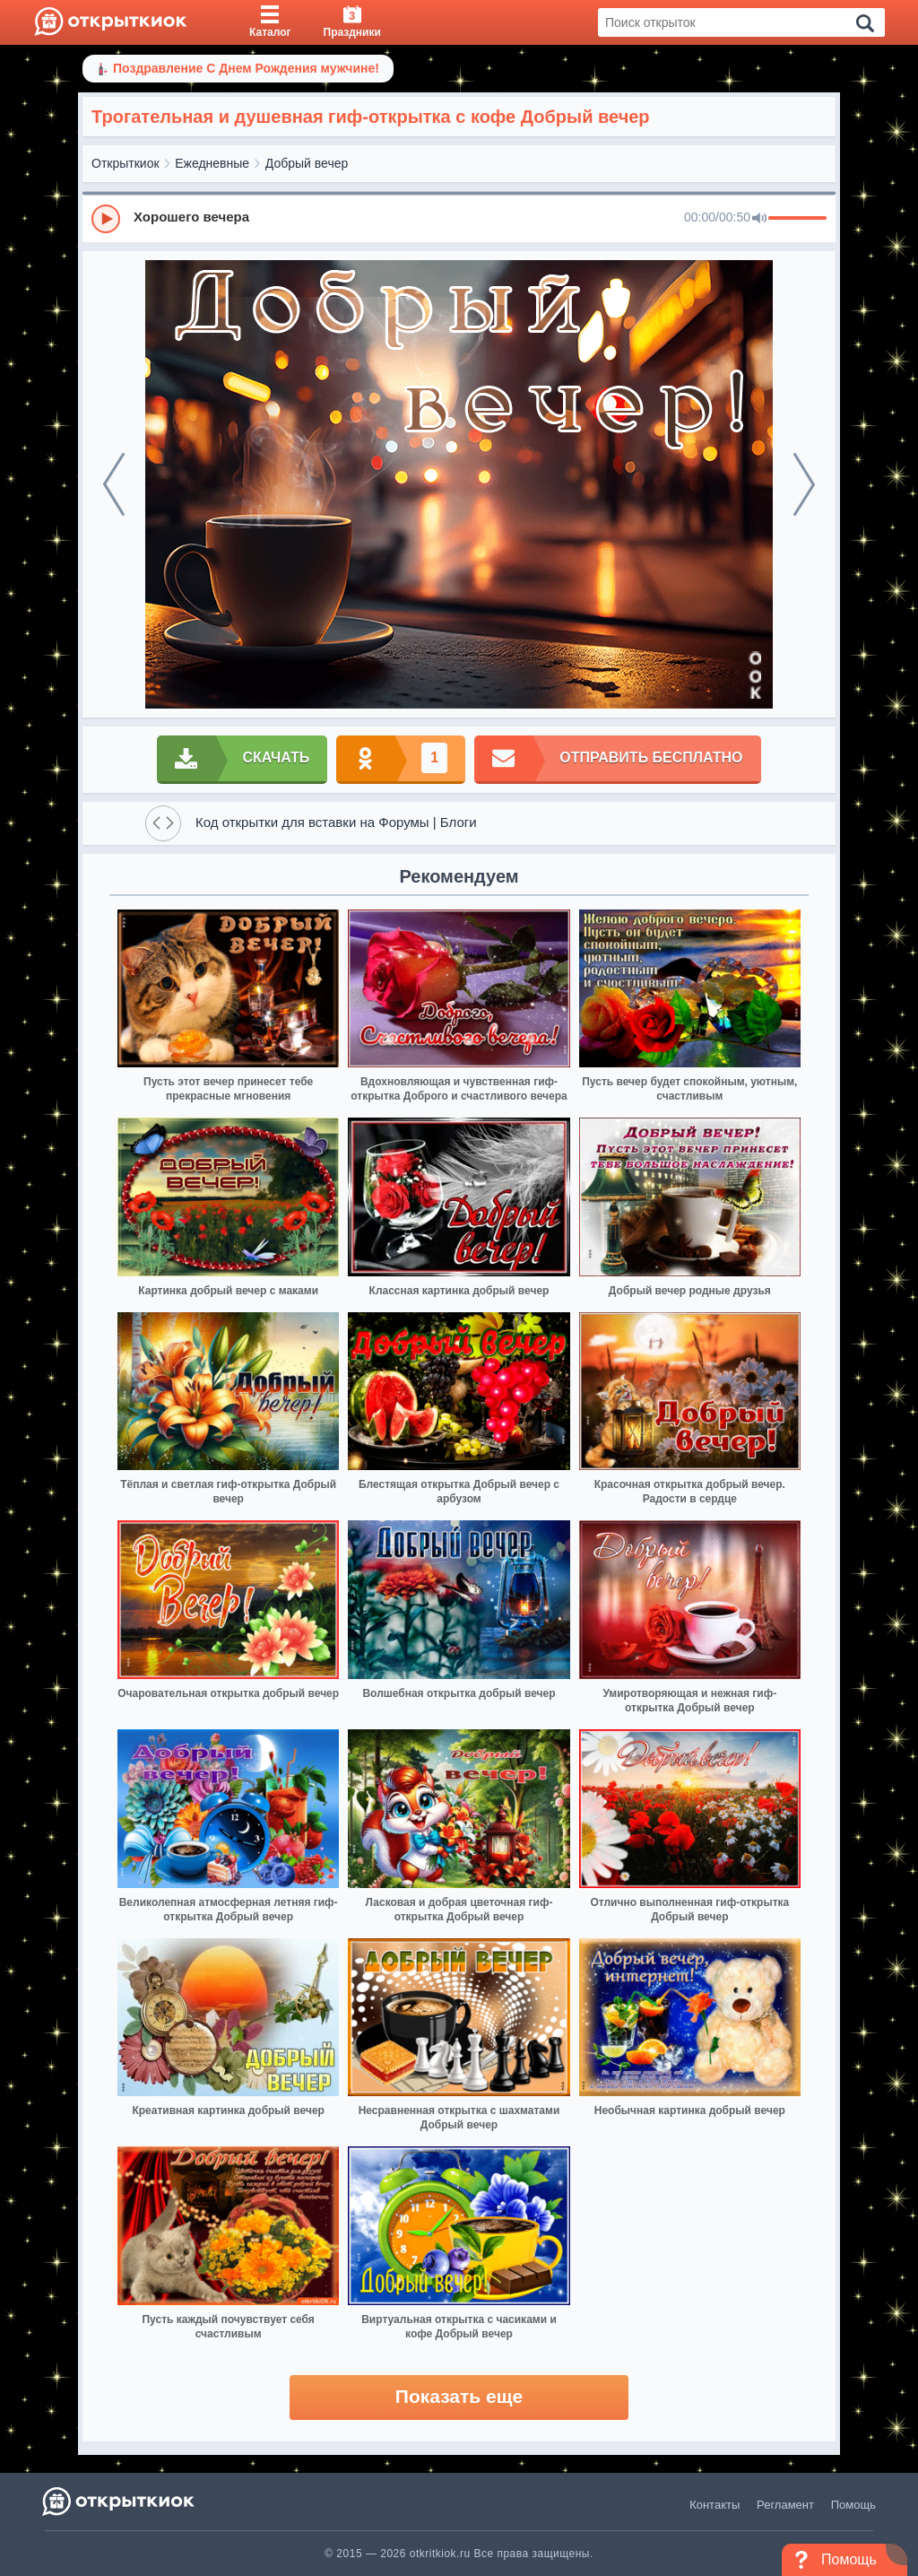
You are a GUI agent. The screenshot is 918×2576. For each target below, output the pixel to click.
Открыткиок (125, 163)
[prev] (114, 484)
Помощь (853, 2504)
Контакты (714, 2504)
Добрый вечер (306, 163)
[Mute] (759, 219)
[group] (459, 218)
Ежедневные (212, 163)
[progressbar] (797, 219)
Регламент (785, 2504)
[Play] (105, 219)
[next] (804, 484)
